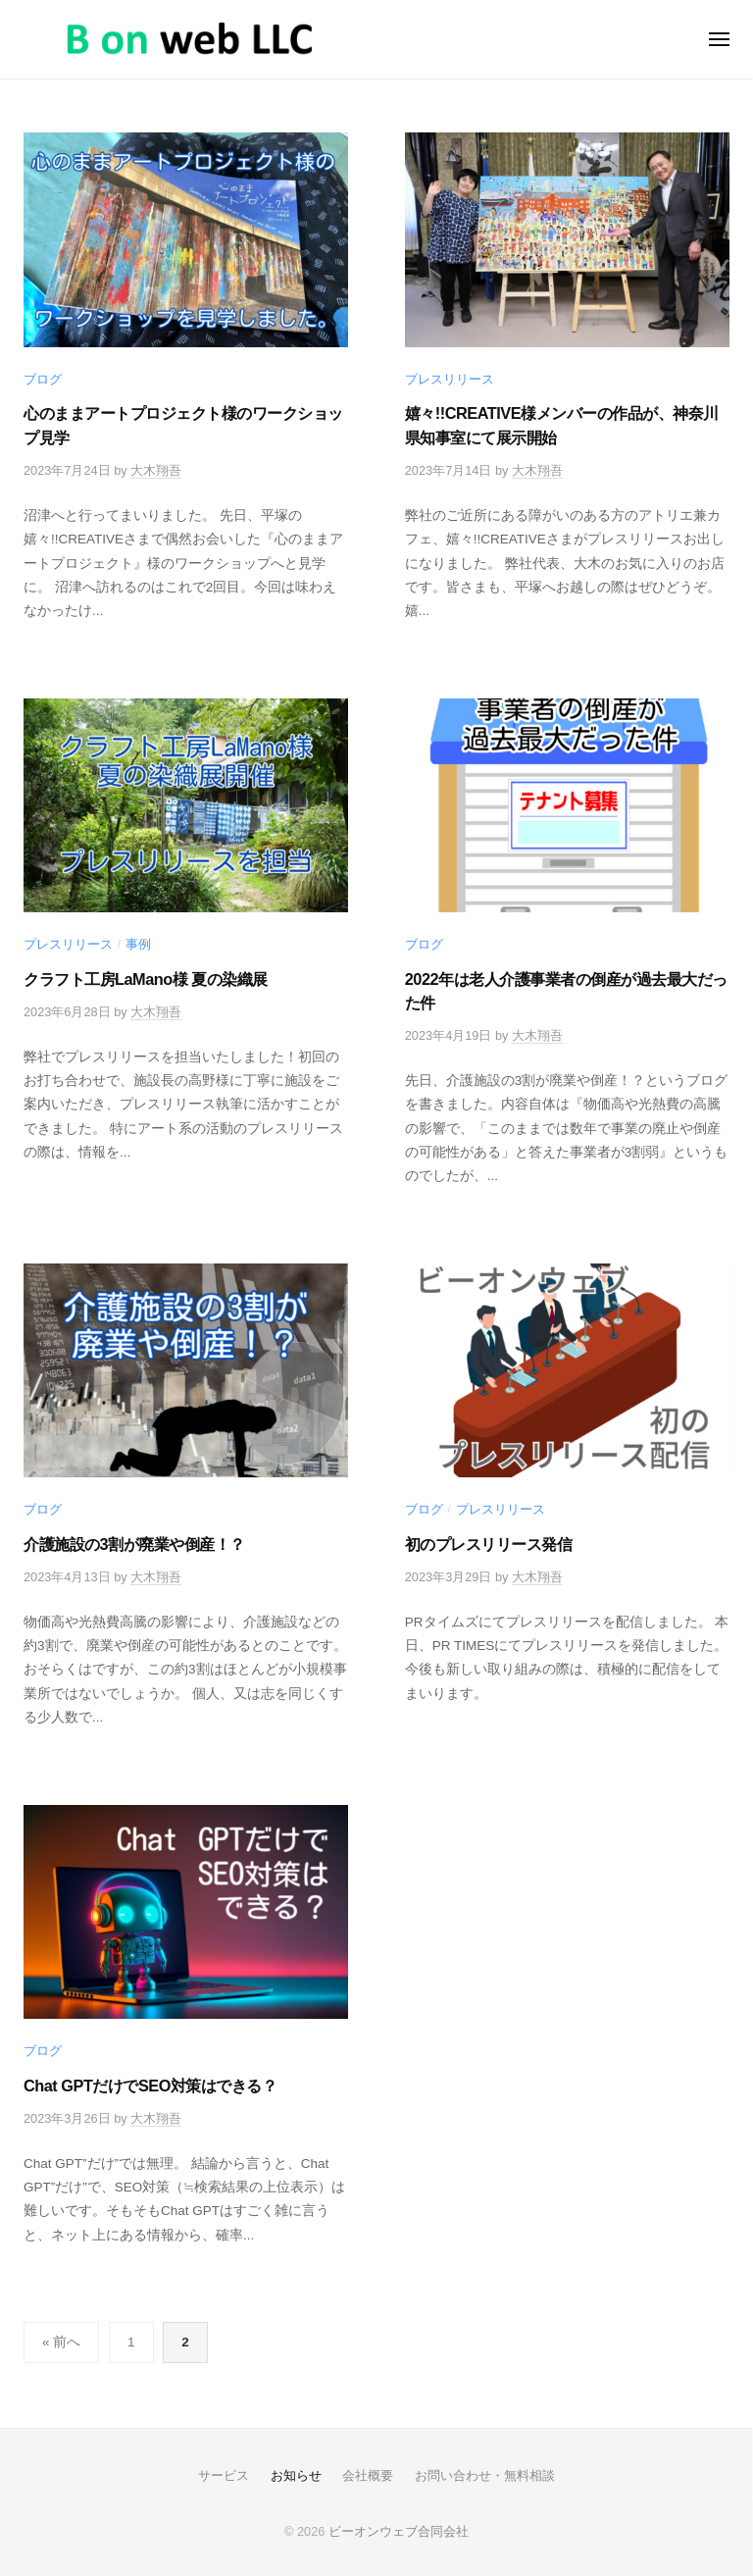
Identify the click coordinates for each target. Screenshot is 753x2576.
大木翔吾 (155, 470)
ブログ (43, 379)
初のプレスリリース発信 (489, 1544)
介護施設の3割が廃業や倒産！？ (134, 1544)
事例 (138, 944)
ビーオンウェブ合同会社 (398, 2531)
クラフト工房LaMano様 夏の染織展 (146, 979)
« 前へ (61, 2342)
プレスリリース (449, 379)
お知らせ (296, 2475)
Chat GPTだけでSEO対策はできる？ (150, 2085)
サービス (223, 2475)
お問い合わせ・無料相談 (485, 2475)
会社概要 (367, 2475)
